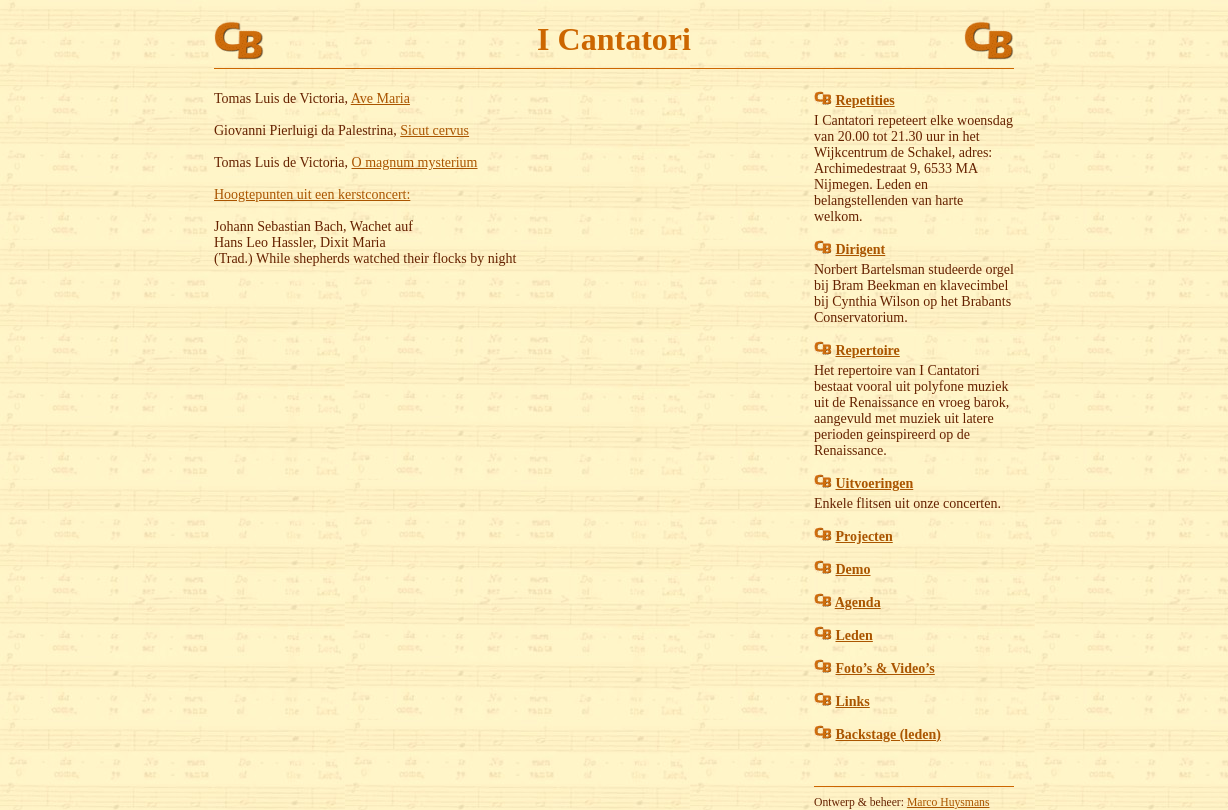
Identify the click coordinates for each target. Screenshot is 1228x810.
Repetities (865, 100)
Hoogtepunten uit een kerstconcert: (312, 194)
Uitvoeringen (875, 483)
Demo (853, 569)
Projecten (864, 536)
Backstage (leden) (888, 734)
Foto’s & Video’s (885, 668)
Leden (854, 635)
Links (853, 701)
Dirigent (861, 249)
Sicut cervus (434, 130)
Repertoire (868, 350)
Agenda (858, 602)
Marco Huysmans (948, 802)
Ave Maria (380, 98)
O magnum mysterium (415, 162)
